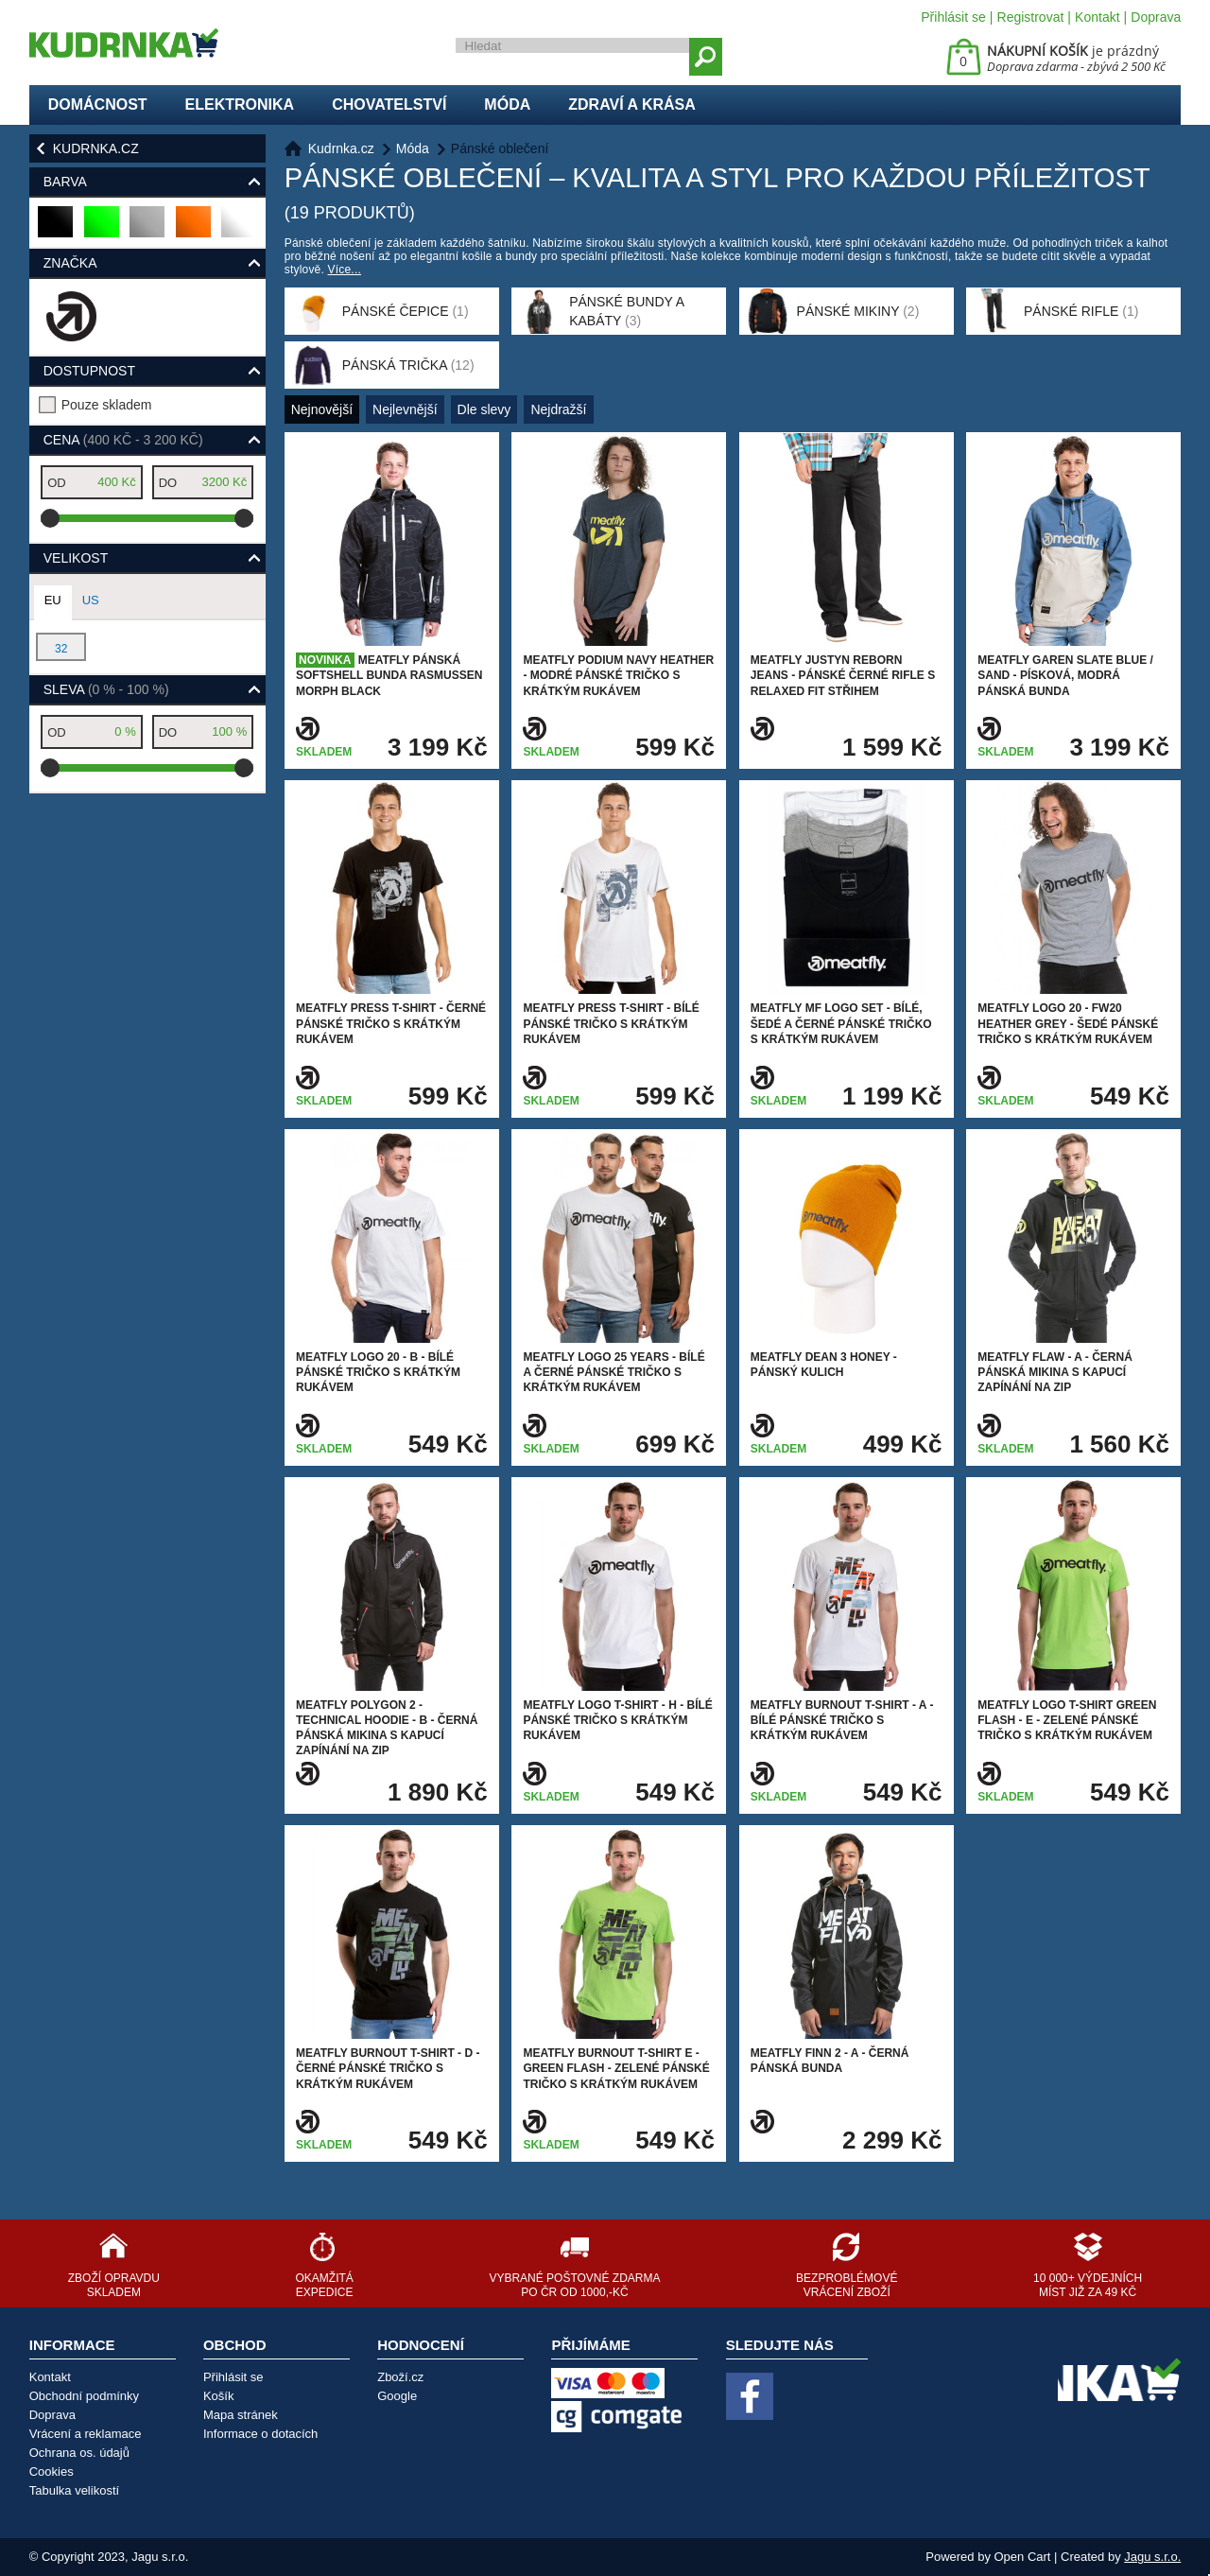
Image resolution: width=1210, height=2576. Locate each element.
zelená (102, 229)
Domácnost (97, 104)
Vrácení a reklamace (85, 2434)
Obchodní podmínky (84, 2396)
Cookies (51, 2471)
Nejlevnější (404, 409)
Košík (218, 2396)
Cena (123, 439)
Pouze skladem (106, 404)
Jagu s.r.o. (1152, 2557)
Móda (507, 104)
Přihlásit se (953, 17)
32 (61, 648)
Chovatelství (389, 104)
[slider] (50, 518)
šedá (148, 229)
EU (52, 600)
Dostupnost (89, 370)
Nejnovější (322, 409)
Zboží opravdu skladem (114, 2285)
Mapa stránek (240, 2415)
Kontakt (1097, 17)
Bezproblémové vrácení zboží (846, 2285)
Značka (70, 262)
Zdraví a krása (632, 104)
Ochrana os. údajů (79, 2452)
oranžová (194, 229)
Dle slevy (484, 409)
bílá (236, 229)
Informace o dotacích (260, 2434)
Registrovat (1030, 17)
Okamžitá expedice (324, 2285)
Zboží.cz (400, 2377)
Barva (65, 181)
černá (56, 229)
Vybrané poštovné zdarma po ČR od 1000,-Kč (574, 2285)
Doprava (1156, 17)
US (90, 600)
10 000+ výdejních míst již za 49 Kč (1087, 2285)
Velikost (75, 558)
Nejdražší (558, 409)
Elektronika (240, 104)
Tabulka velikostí (74, 2490)
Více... (344, 269)
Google (397, 2396)
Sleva (106, 689)
